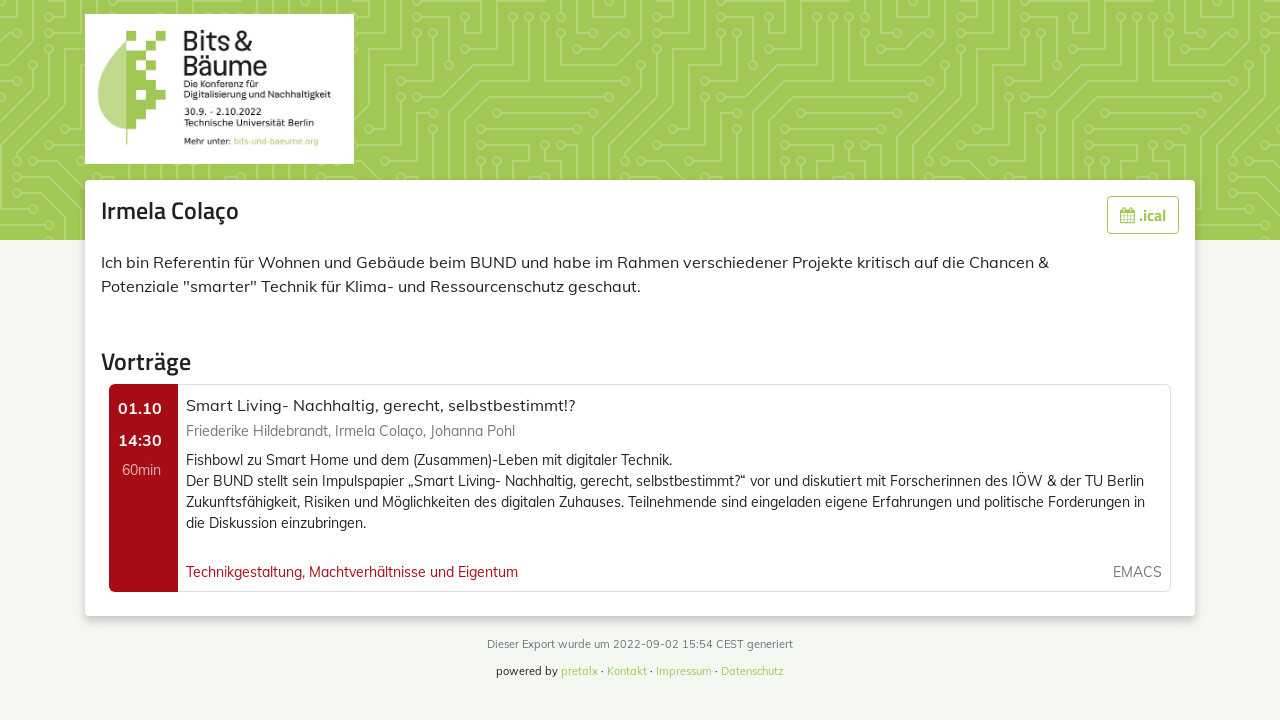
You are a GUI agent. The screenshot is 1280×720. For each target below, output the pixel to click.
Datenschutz (752, 671)
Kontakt (627, 671)
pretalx (579, 671)
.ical (1143, 215)
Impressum (684, 671)
